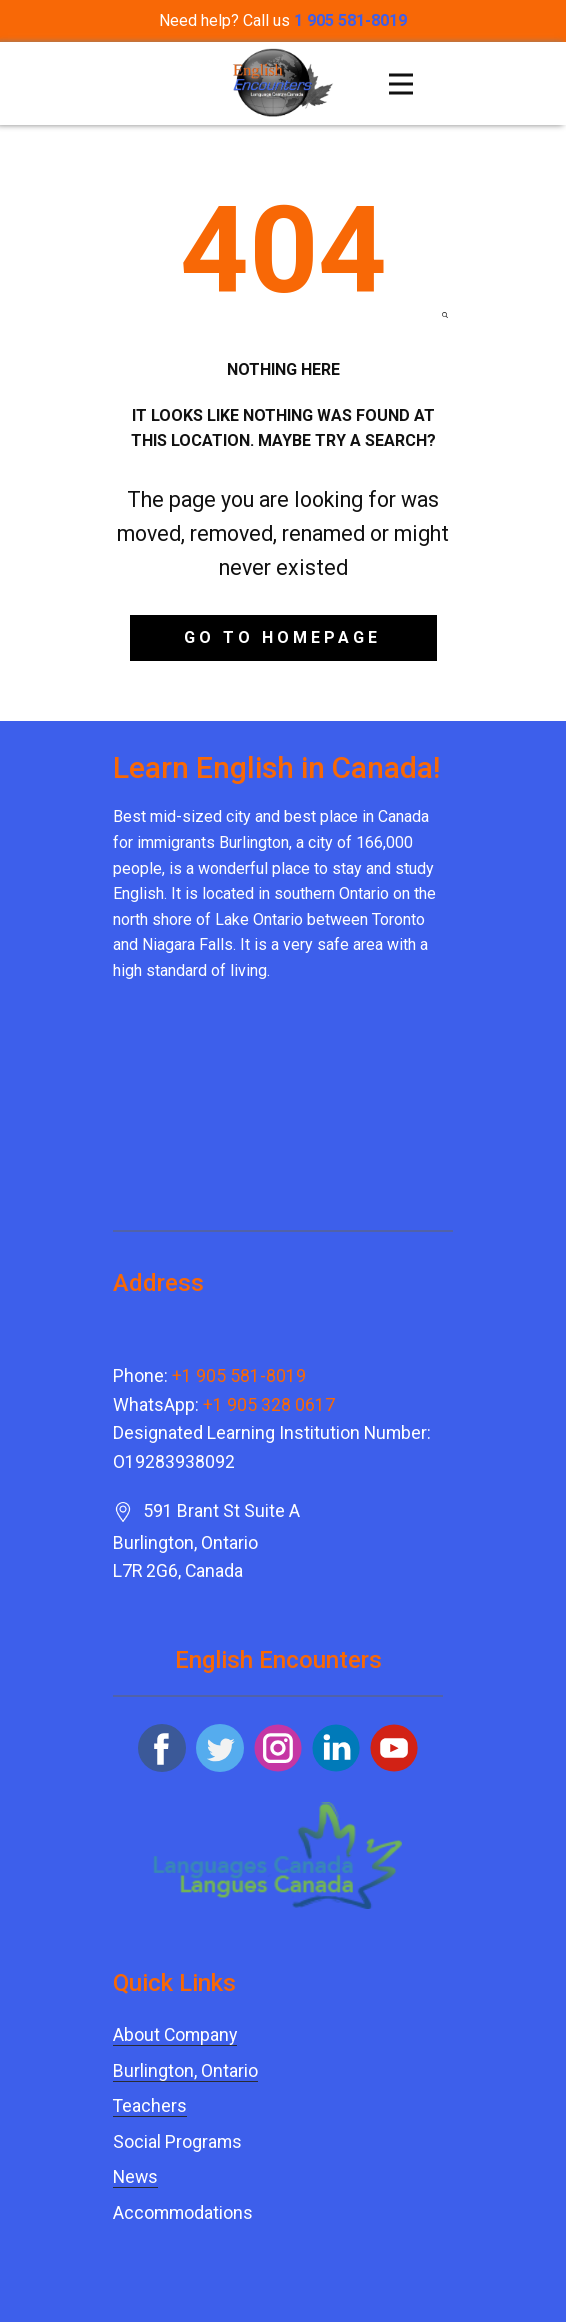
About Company (175, 2035)
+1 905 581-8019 (239, 1376)
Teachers (150, 2106)
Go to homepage (282, 637)
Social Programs (177, 2142)
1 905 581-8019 (350, 20)
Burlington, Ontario (185, 2071)
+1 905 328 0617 (269, 1405)
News (135, 2177)
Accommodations (183, 2213)
